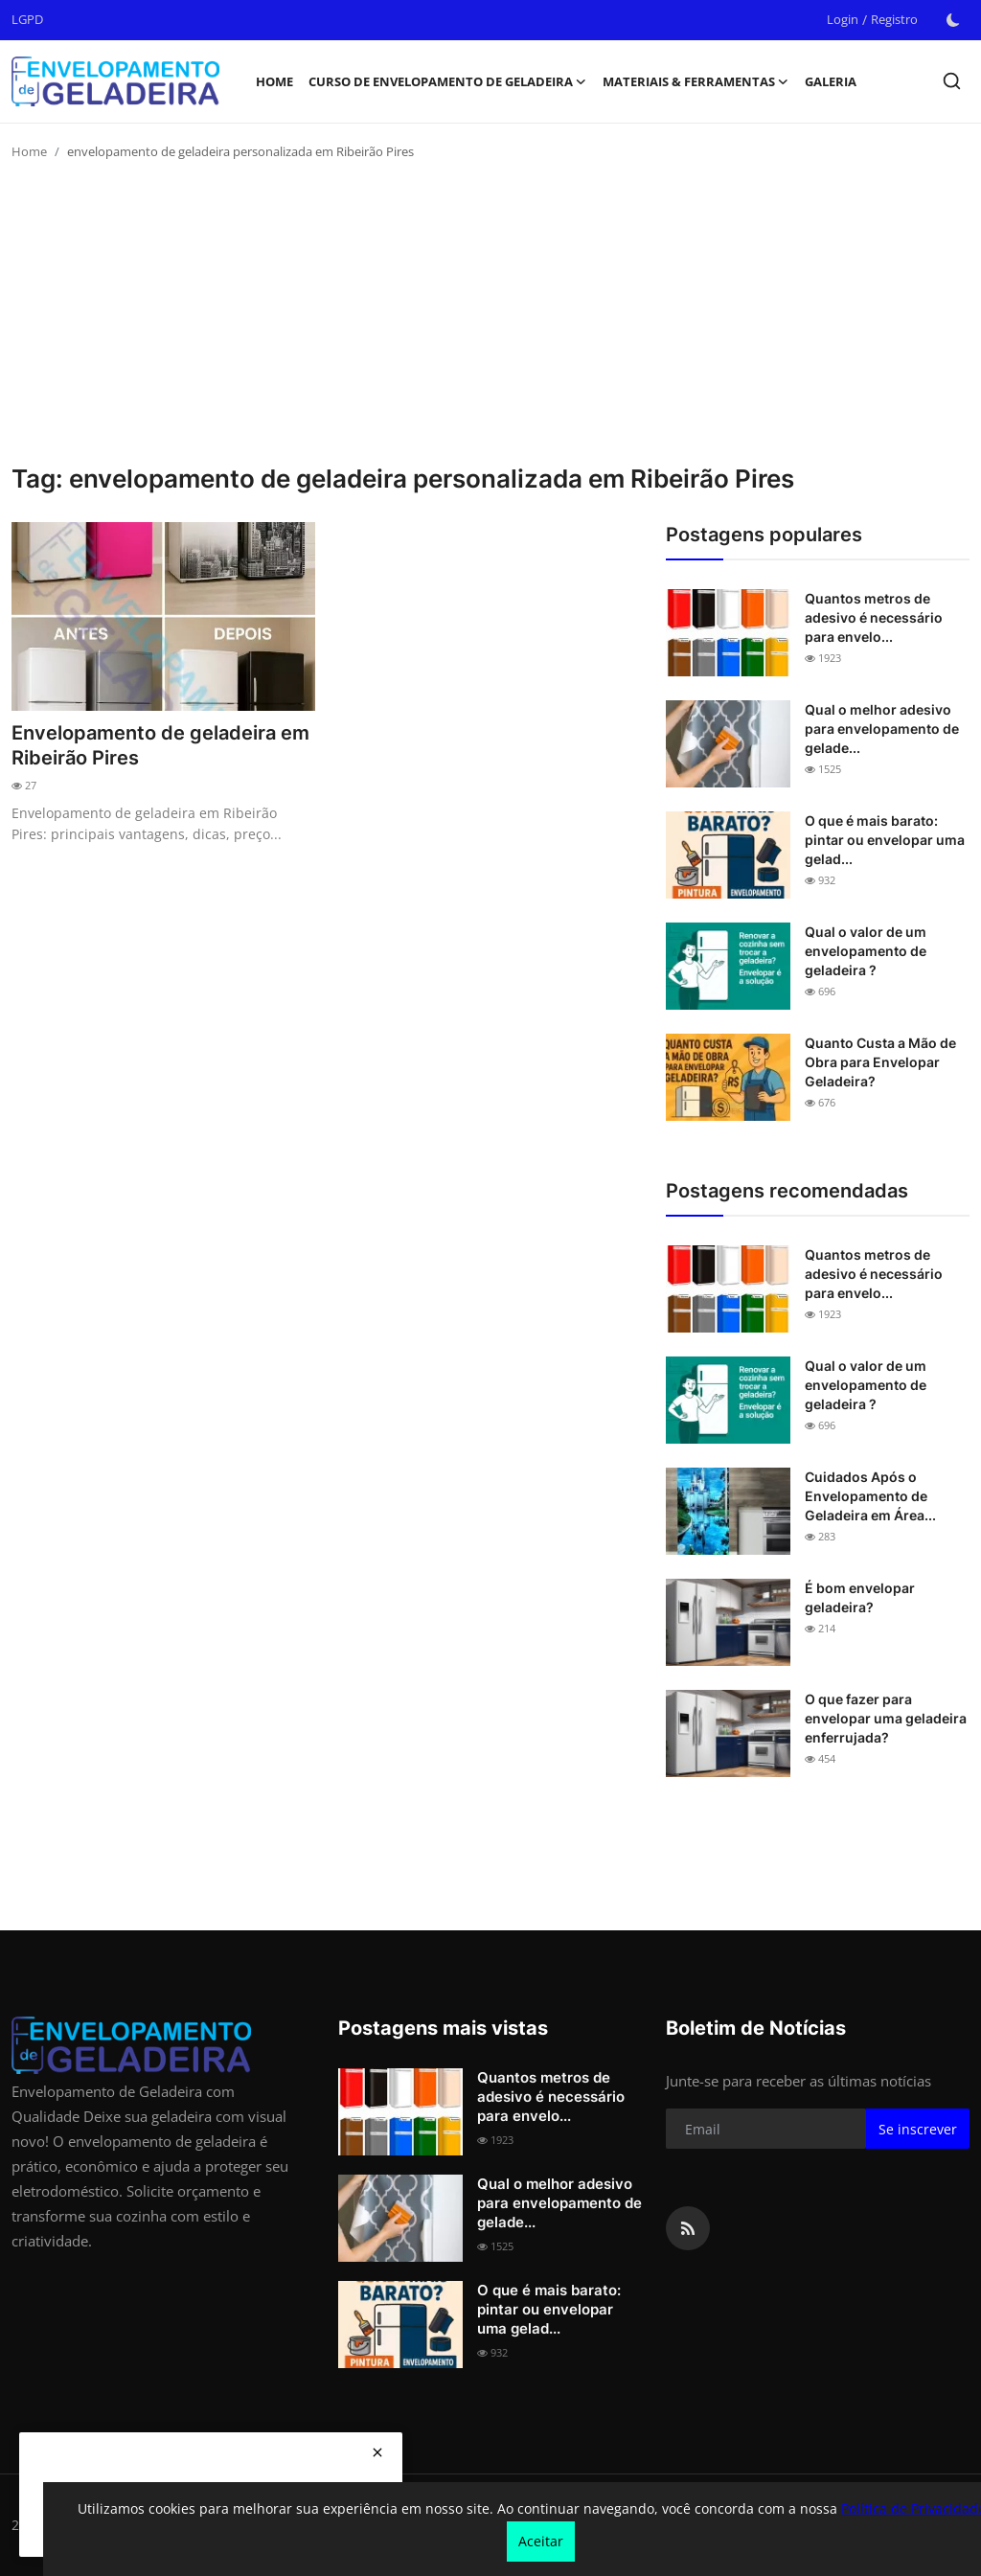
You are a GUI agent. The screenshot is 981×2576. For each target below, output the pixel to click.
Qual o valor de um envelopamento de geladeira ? (865, 950)
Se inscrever (917, 2129)
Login (842, 19)
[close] (377, 2452)
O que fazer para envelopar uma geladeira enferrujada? (886, 1718)
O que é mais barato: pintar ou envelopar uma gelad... (885, 839)
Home (274, 81)
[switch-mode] (953, 20)
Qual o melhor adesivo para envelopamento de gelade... (882, 728)
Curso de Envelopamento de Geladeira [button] (447, 81)
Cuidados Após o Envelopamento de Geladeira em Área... (870, 1496)
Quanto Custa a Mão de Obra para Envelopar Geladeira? (880, 1062)
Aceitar (540, 2541)
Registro (894, 19)
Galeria (830, 81)
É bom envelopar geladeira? (860, 1597)
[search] (952, 81)
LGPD (27, 19)
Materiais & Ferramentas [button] (696, 81)
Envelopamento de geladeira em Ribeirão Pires (160, 745)
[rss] (688, 2228)
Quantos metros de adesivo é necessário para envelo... (874, 617)
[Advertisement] (490, 320)
